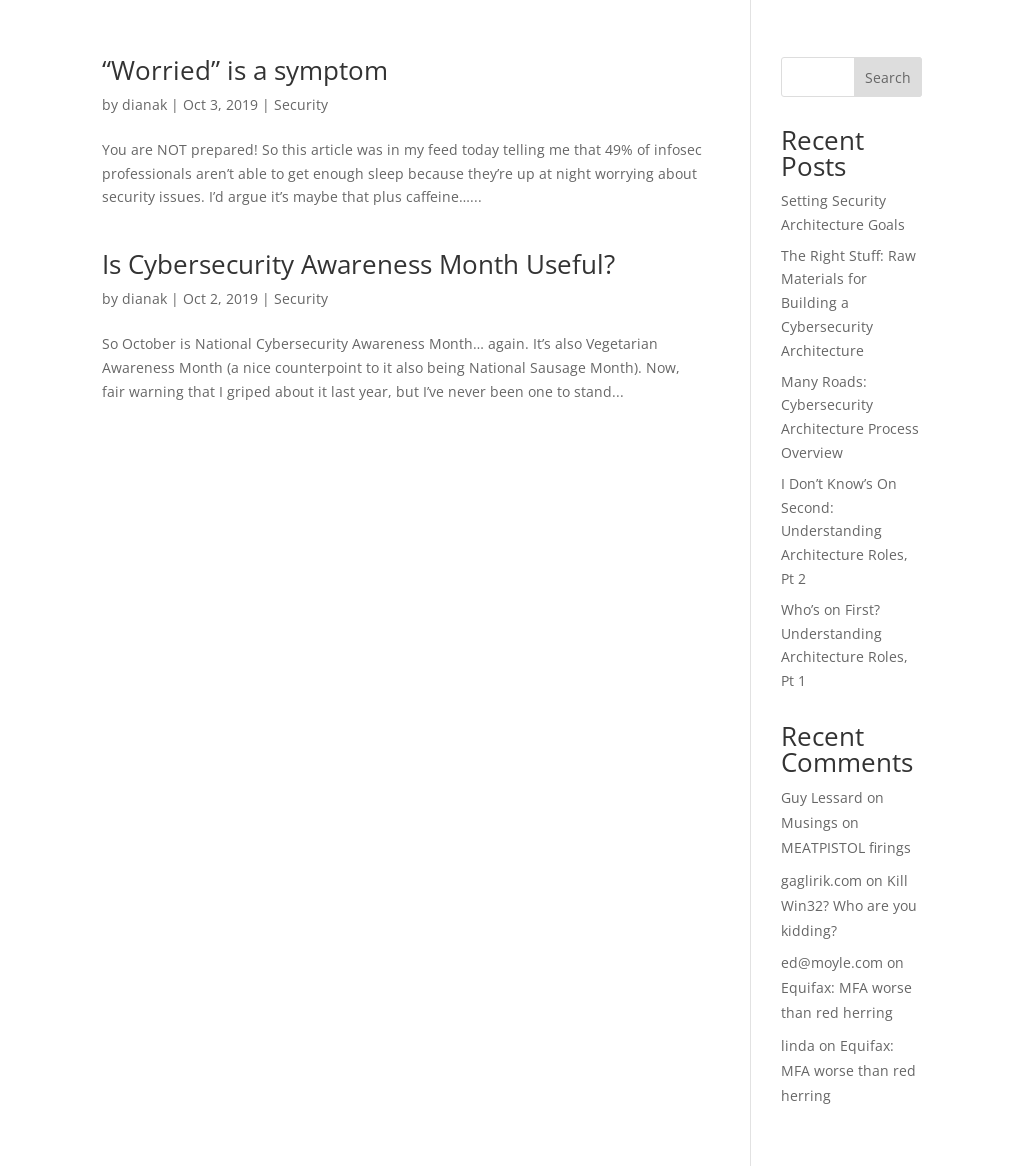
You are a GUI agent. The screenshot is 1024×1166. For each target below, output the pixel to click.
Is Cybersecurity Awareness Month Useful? (358, 264)
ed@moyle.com (832, 962)
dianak (144, 104)
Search (888, 77)
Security (301, 104)
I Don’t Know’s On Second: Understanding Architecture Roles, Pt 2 (844, 531)
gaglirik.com (821, 880)
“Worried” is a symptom (245, 70)
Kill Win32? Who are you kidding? (849, 905)
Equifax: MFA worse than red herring (848, 1070)
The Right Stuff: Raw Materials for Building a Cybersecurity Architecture (848, 303)
